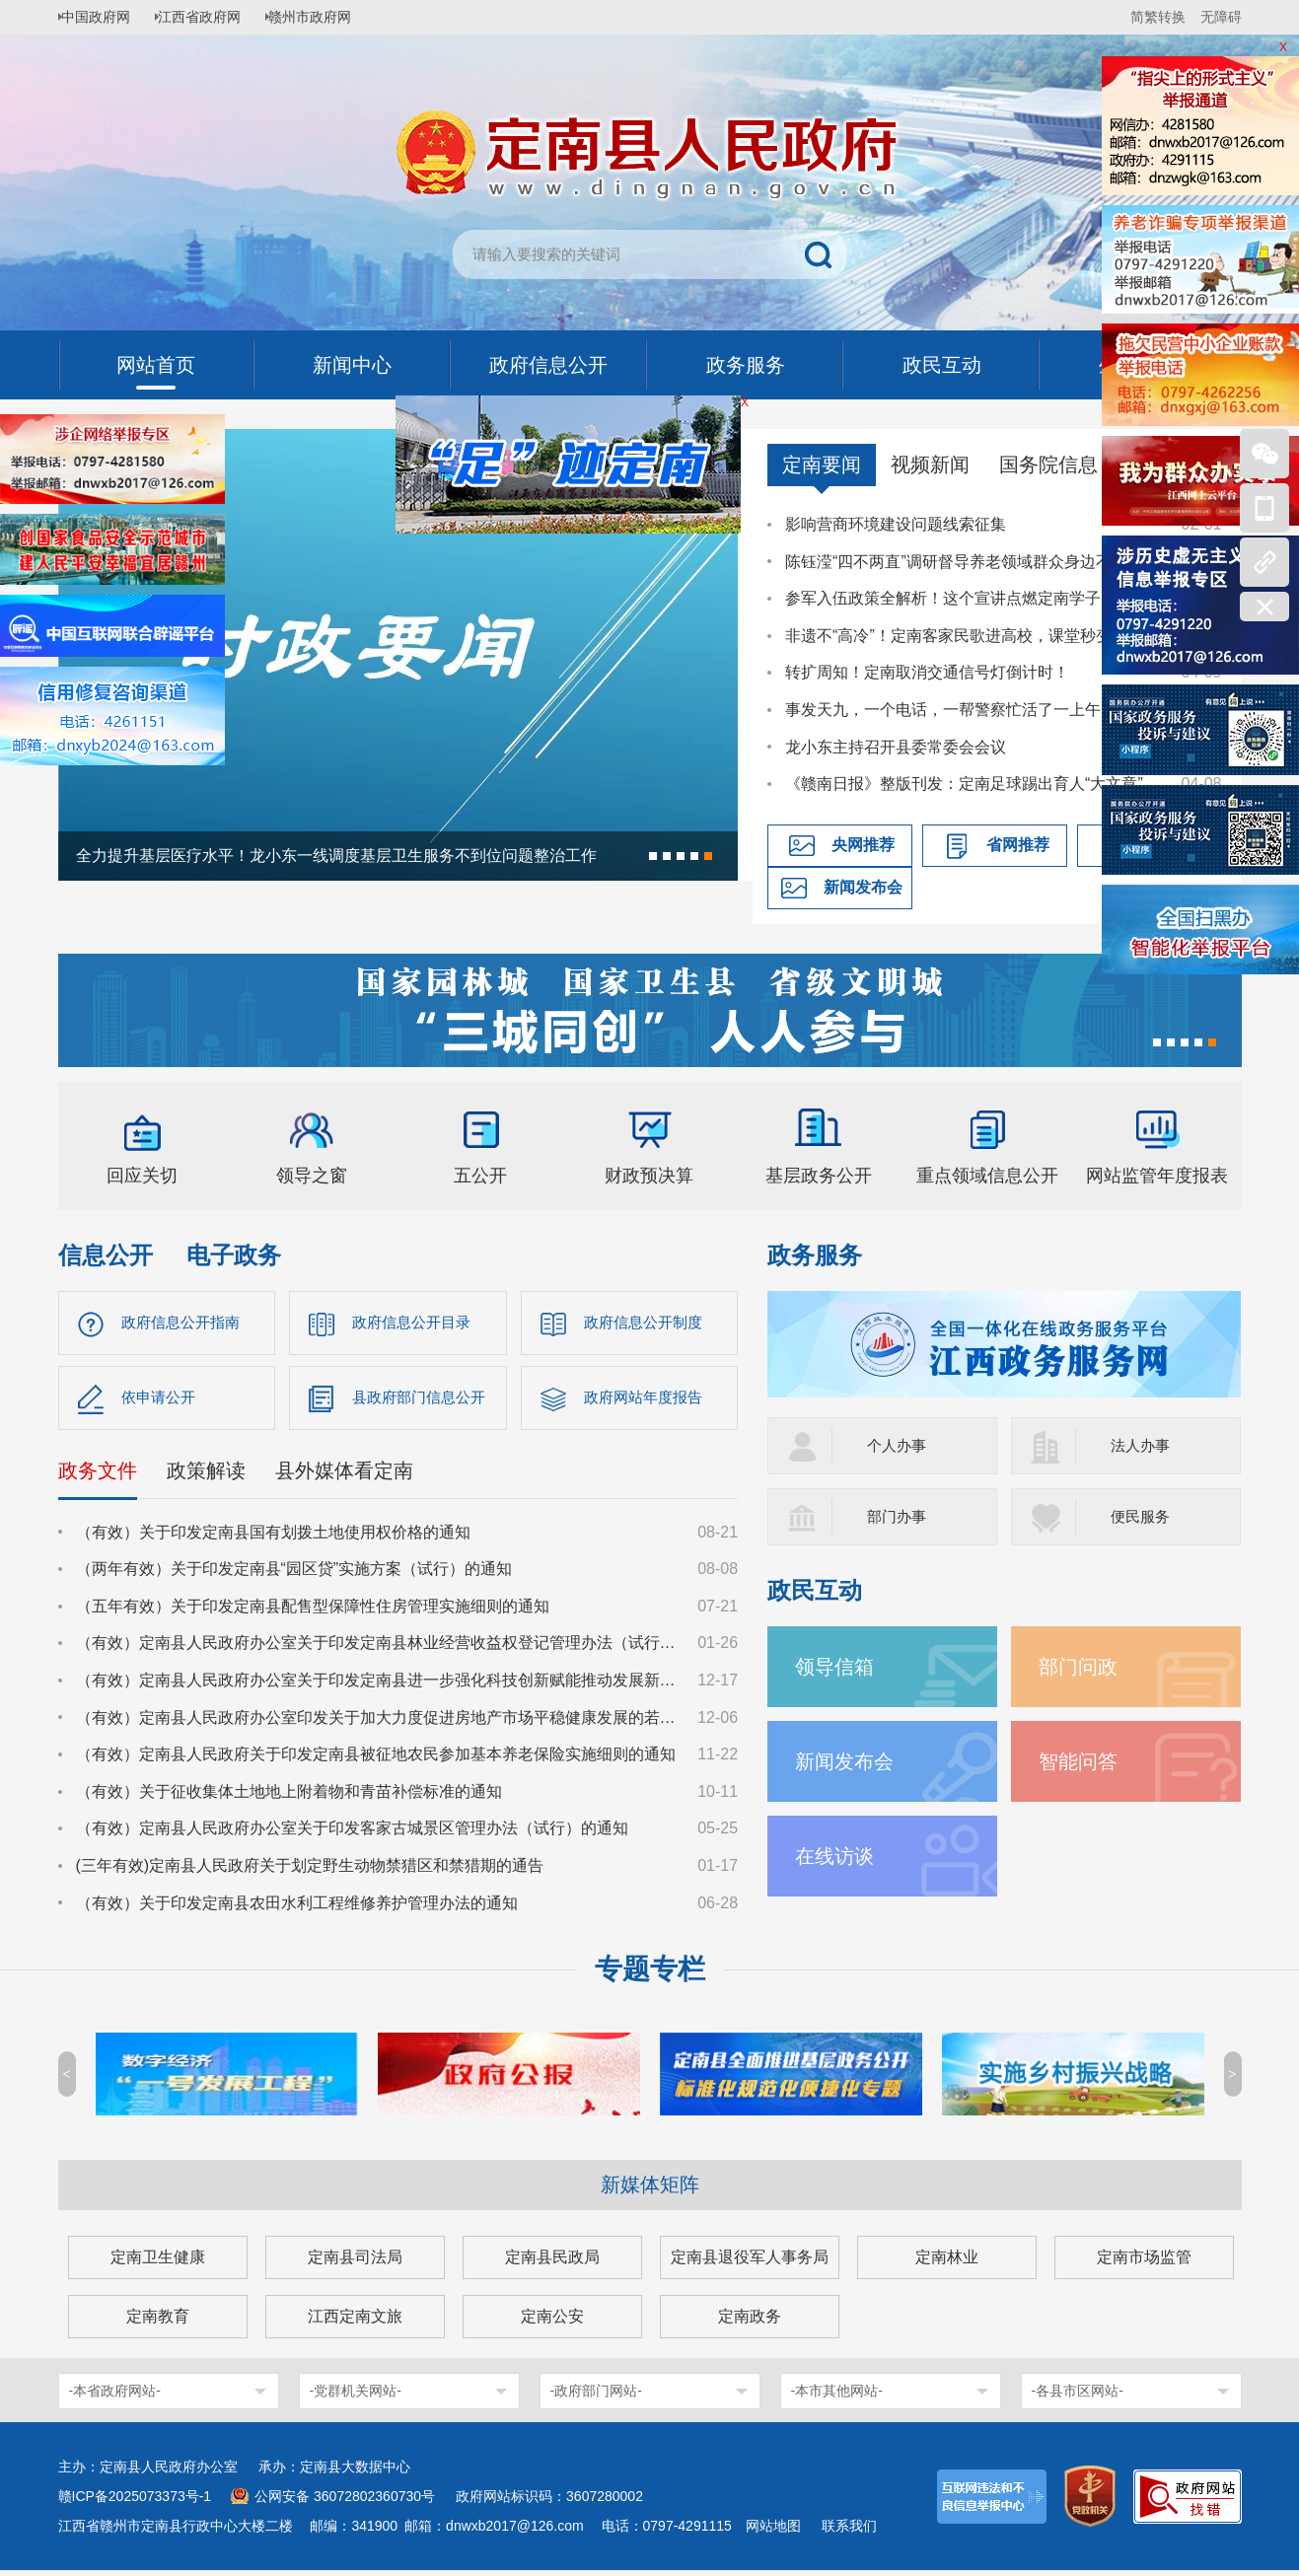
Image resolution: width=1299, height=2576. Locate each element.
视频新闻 (930, 464)
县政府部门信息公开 (423, 1401)
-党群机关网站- (355, 2396)
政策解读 (206, 1475)
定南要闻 (821, 464)
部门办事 (898, 1516)
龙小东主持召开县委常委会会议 (895, 747)
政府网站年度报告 (647, 1401)
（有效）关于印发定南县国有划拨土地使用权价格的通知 (273, 1537)
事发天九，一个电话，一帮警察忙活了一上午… (951, 709)
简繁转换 (1158, 17)
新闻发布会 (863, 887)
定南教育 (157, 2322)
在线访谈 (838, 1855)
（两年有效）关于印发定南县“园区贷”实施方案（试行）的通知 (294, 1574)
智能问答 (1082, 1761)
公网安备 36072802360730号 (344, 2502)
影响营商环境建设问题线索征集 (895, 524)
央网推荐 (863, 844)
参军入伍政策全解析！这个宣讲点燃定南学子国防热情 (973, 598)
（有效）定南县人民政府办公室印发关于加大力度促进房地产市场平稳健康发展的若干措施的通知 (378, 1722)
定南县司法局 (355, 2262)
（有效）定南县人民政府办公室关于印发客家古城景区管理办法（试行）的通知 (352, 1833)
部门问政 (1082, 1666)
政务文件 (97, 1475)
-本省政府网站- (115, 2396)
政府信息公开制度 (647, 1323)
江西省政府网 (213, 17)
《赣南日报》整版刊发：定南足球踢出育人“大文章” (964, 783)
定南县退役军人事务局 (750, 2262)
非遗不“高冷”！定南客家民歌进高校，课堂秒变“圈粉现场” (973, 635)
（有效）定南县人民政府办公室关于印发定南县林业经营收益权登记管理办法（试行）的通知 (378, 1648)
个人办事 (898, 1445)
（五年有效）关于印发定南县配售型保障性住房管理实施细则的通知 (312, 1611)
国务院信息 (1048, 464)
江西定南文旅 (355, 2322)
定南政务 (749, 2322)
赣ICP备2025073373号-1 (135, 2502)
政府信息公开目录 (415, 1323)
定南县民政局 (552, 2262)
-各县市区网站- (1077, 2396)
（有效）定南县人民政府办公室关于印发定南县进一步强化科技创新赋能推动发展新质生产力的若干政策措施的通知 (378, 1685)
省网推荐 (1017, 844)
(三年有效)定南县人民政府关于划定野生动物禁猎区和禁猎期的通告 (310, 1870)
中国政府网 (102, 17)
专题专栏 (650, 1975)
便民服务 (1142, 1516)
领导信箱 (838, 1666)
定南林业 (946, 2262)
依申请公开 (160, 1401)
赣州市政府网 (330, 17)
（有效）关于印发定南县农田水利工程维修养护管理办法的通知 (297, 1907)
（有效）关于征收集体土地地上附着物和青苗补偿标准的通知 (289, 1796)
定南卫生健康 (157, 2262)
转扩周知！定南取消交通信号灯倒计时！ (927, 672)
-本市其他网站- (837, 2396)
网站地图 (773, 2532)
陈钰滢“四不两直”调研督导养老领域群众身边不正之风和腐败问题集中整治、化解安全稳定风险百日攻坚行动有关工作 (973, 561)
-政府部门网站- (596, 2396)
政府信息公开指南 (184, 1323)
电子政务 (233, 1255)
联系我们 (849, 2532)
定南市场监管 (1144, 2262)
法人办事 (1142, 1445)
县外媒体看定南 (344, 1475)
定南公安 (552, 2322)
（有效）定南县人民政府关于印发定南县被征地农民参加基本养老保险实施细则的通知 (376, 1760)
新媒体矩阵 (650, 2190)
